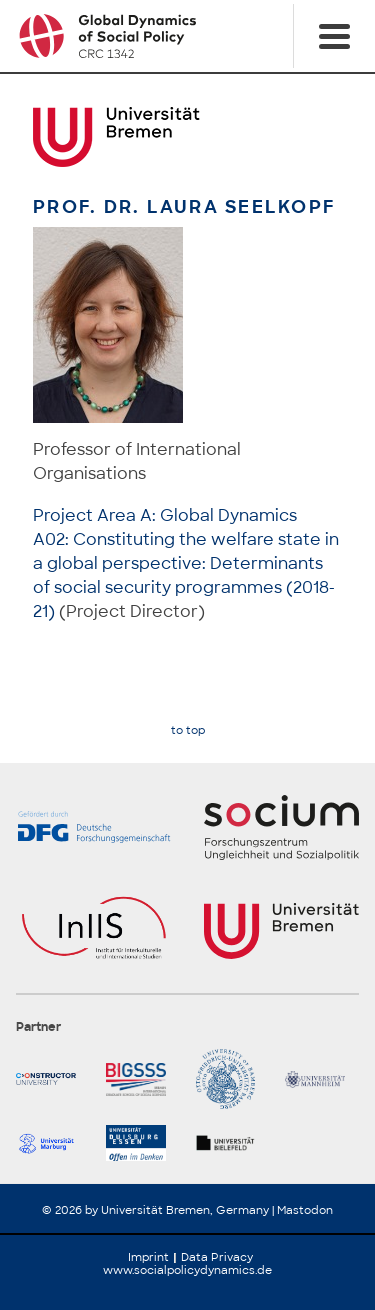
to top (188, 730)
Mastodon (305, 1210)
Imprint (148, 1257)
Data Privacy (217, 1257)
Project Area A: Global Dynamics (165, 515)
